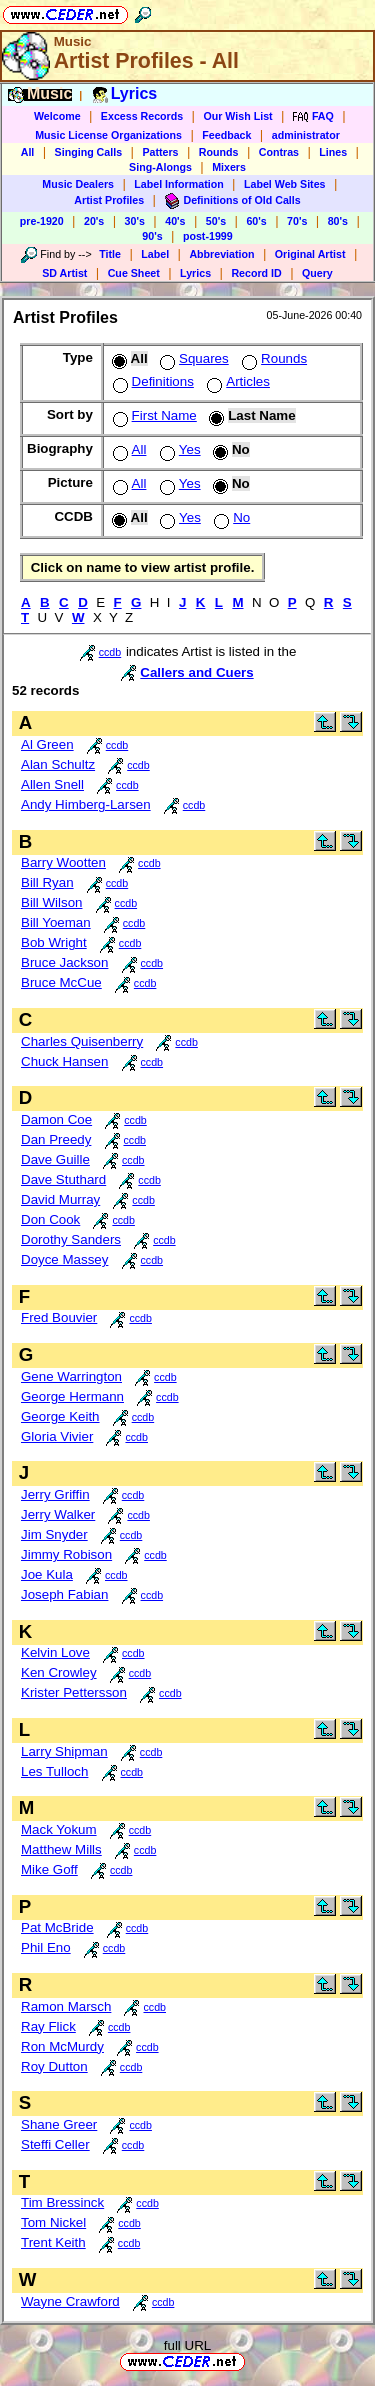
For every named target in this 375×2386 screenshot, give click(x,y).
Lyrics (195, 273)
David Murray (60, 1199)
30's (135, 221)
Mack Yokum (59, 1829)
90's (152, 236)
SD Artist (64, 273)
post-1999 (208, 236)
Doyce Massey (64, 1259)
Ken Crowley (59, 1672)
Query (317, 273)
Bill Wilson (51, 902)
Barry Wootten (63, 862)
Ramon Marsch (66, 2006)
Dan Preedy (56, 1139)
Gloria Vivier (57, 1436)
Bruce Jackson (64, 962)
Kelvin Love (55, 1652)
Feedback (226, 135)
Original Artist (310, 254)
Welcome (57, 116)
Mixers (229, 167)
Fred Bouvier (59, 1317)
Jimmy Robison (66, 1554)
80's (338, 221)
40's (175, 221)
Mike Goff (49, 1869)
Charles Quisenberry (82, 1041)
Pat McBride (57, 1927)
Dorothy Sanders (71, 1239)
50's (216, 221)
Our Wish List (237, 116)
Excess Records (142, 116)
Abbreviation (221, 254)
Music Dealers (78, 184)
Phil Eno (46, 1947)
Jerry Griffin (55, 1494)
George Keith (60, 1416)
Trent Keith (53, 2242)
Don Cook (50, 1219)
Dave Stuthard (63, 1179)
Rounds (219, 152)
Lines (333, 152)
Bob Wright (54, 942)
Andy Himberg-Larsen (86, 804)
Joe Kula (47, 1574)
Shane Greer (59, 2124)
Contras (279, 152)
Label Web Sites (285, 184)
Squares (192, 358)
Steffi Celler (55, 2144)
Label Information (178, 184)
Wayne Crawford (70, 2301)
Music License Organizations (108, 135)
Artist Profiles (109, 200)
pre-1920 (42, 221)
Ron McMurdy (62, 2046)
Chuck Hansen (64, 1061)
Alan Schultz (58, 764)
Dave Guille (55, 1159)
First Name (153, 415)
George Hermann (72, 1396)
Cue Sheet (134, 273)
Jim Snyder (54, 1534)
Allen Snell (52, 784)
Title (110, 254)
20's (94, 221)
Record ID (256, 273)
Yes (178, 449)
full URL (187, 2345)
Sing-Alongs (160, 167)
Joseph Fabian (64, 1594)
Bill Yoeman (56, 922)
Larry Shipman (64, 1751)
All (28, 152)
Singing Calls (89, 152)
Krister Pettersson (74, 1692)
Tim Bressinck (62, 2202)
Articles (236, 381)
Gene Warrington (71, 1376)
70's (297, 221)
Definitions (151, 381)
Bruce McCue (61, 982)
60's (256, 221)
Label (155, 254)
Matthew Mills (61, 1849)
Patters (160, 152)
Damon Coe (56, 1119)
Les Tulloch (54, 1771)
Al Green (47, 744)
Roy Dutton (54, 2066)
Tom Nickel (53, 2222)
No (230, 517)
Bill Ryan (47, 882)
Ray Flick (48, 2026)
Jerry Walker (58, 1514)
